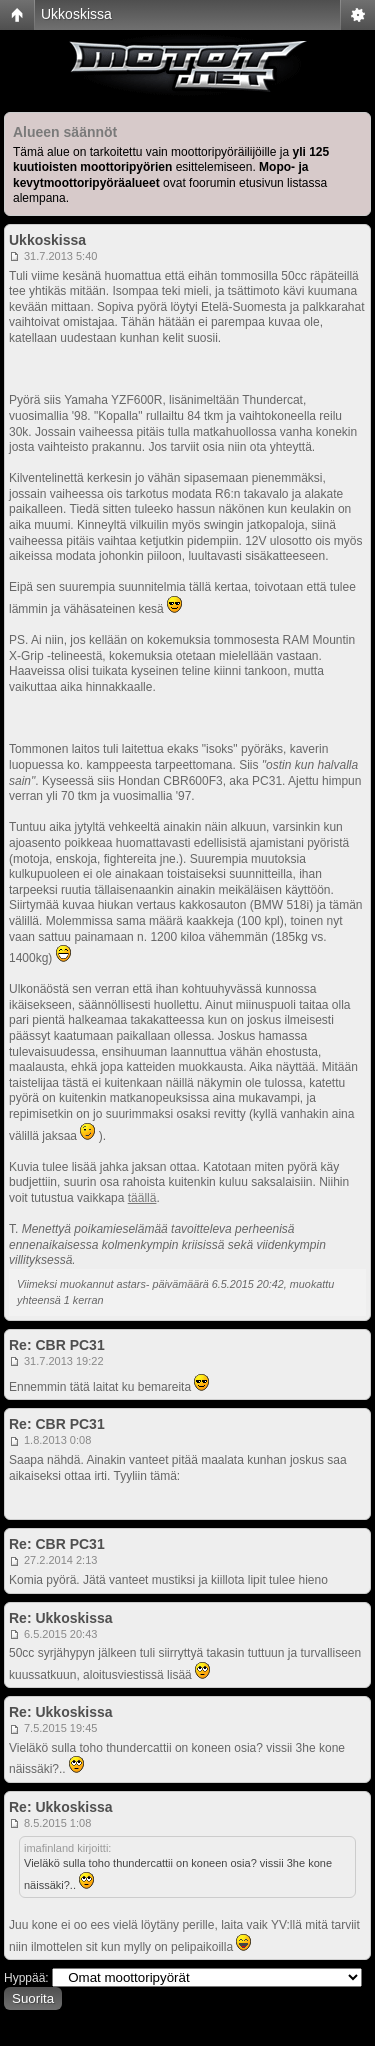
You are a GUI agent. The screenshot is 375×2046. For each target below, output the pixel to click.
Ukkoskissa (76, 14)
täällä (142, 1198)
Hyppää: (26, 1978)
